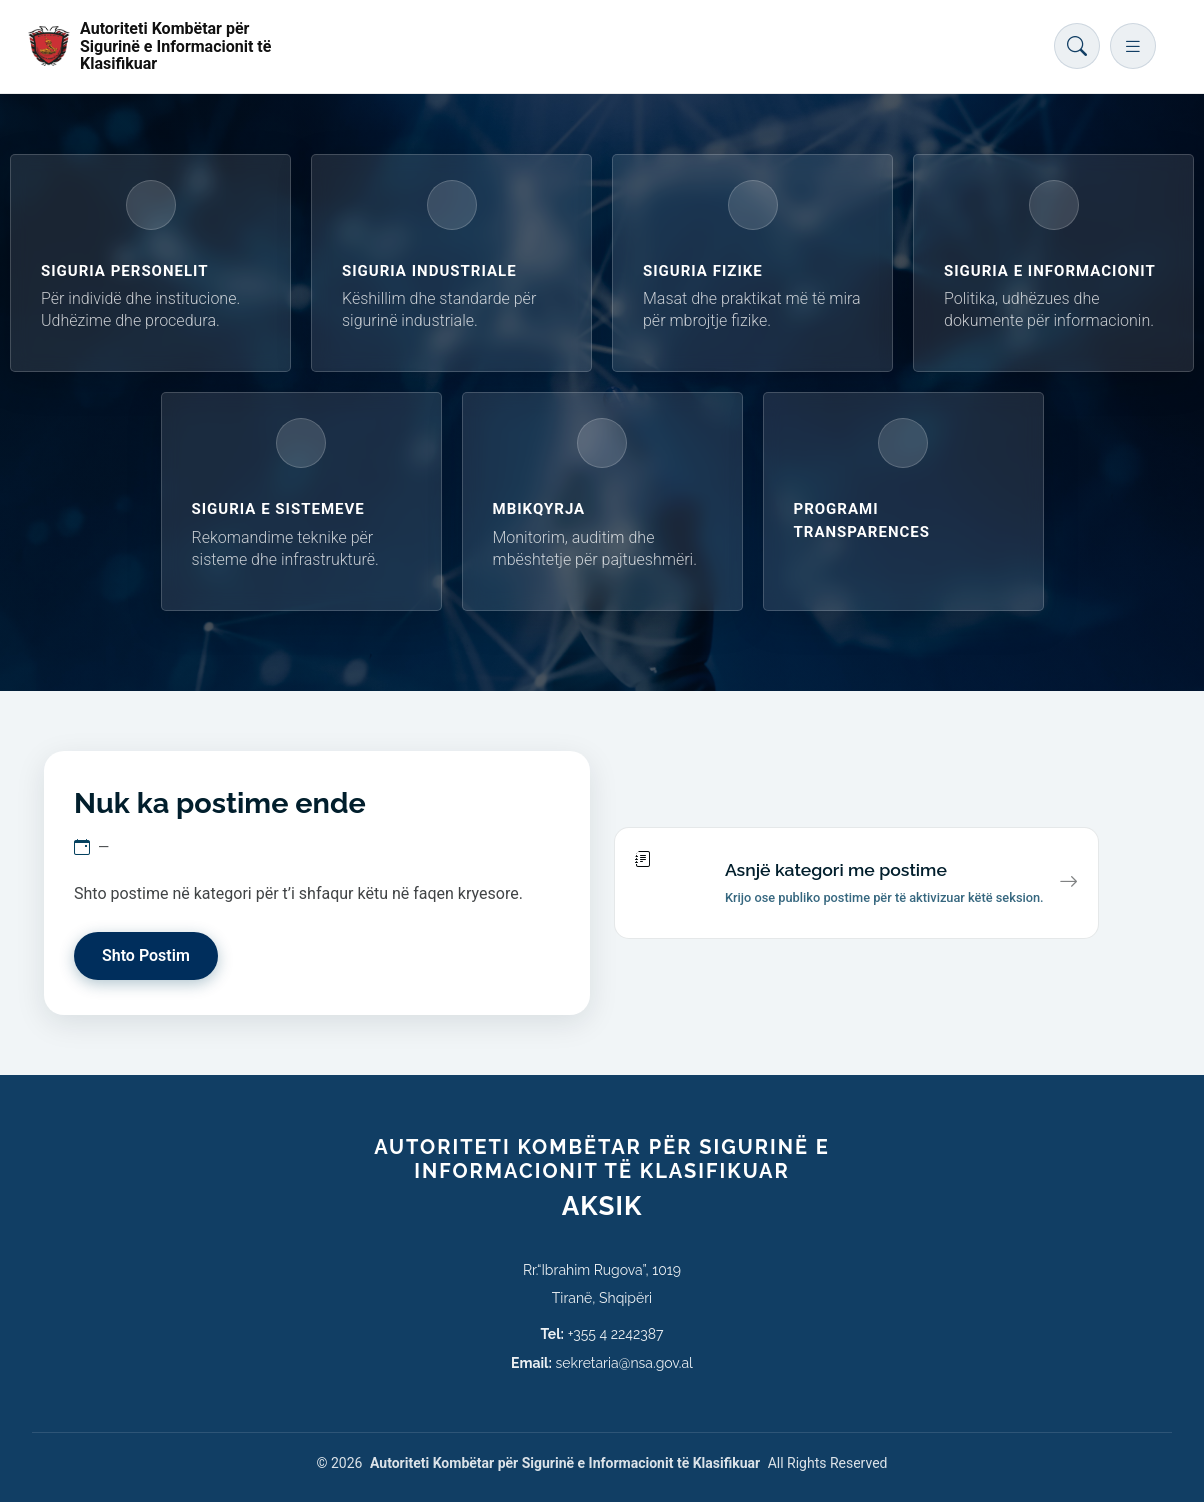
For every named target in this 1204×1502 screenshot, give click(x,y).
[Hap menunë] (1133, 46)
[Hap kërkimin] (1077, 46)
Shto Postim (146, 955)
